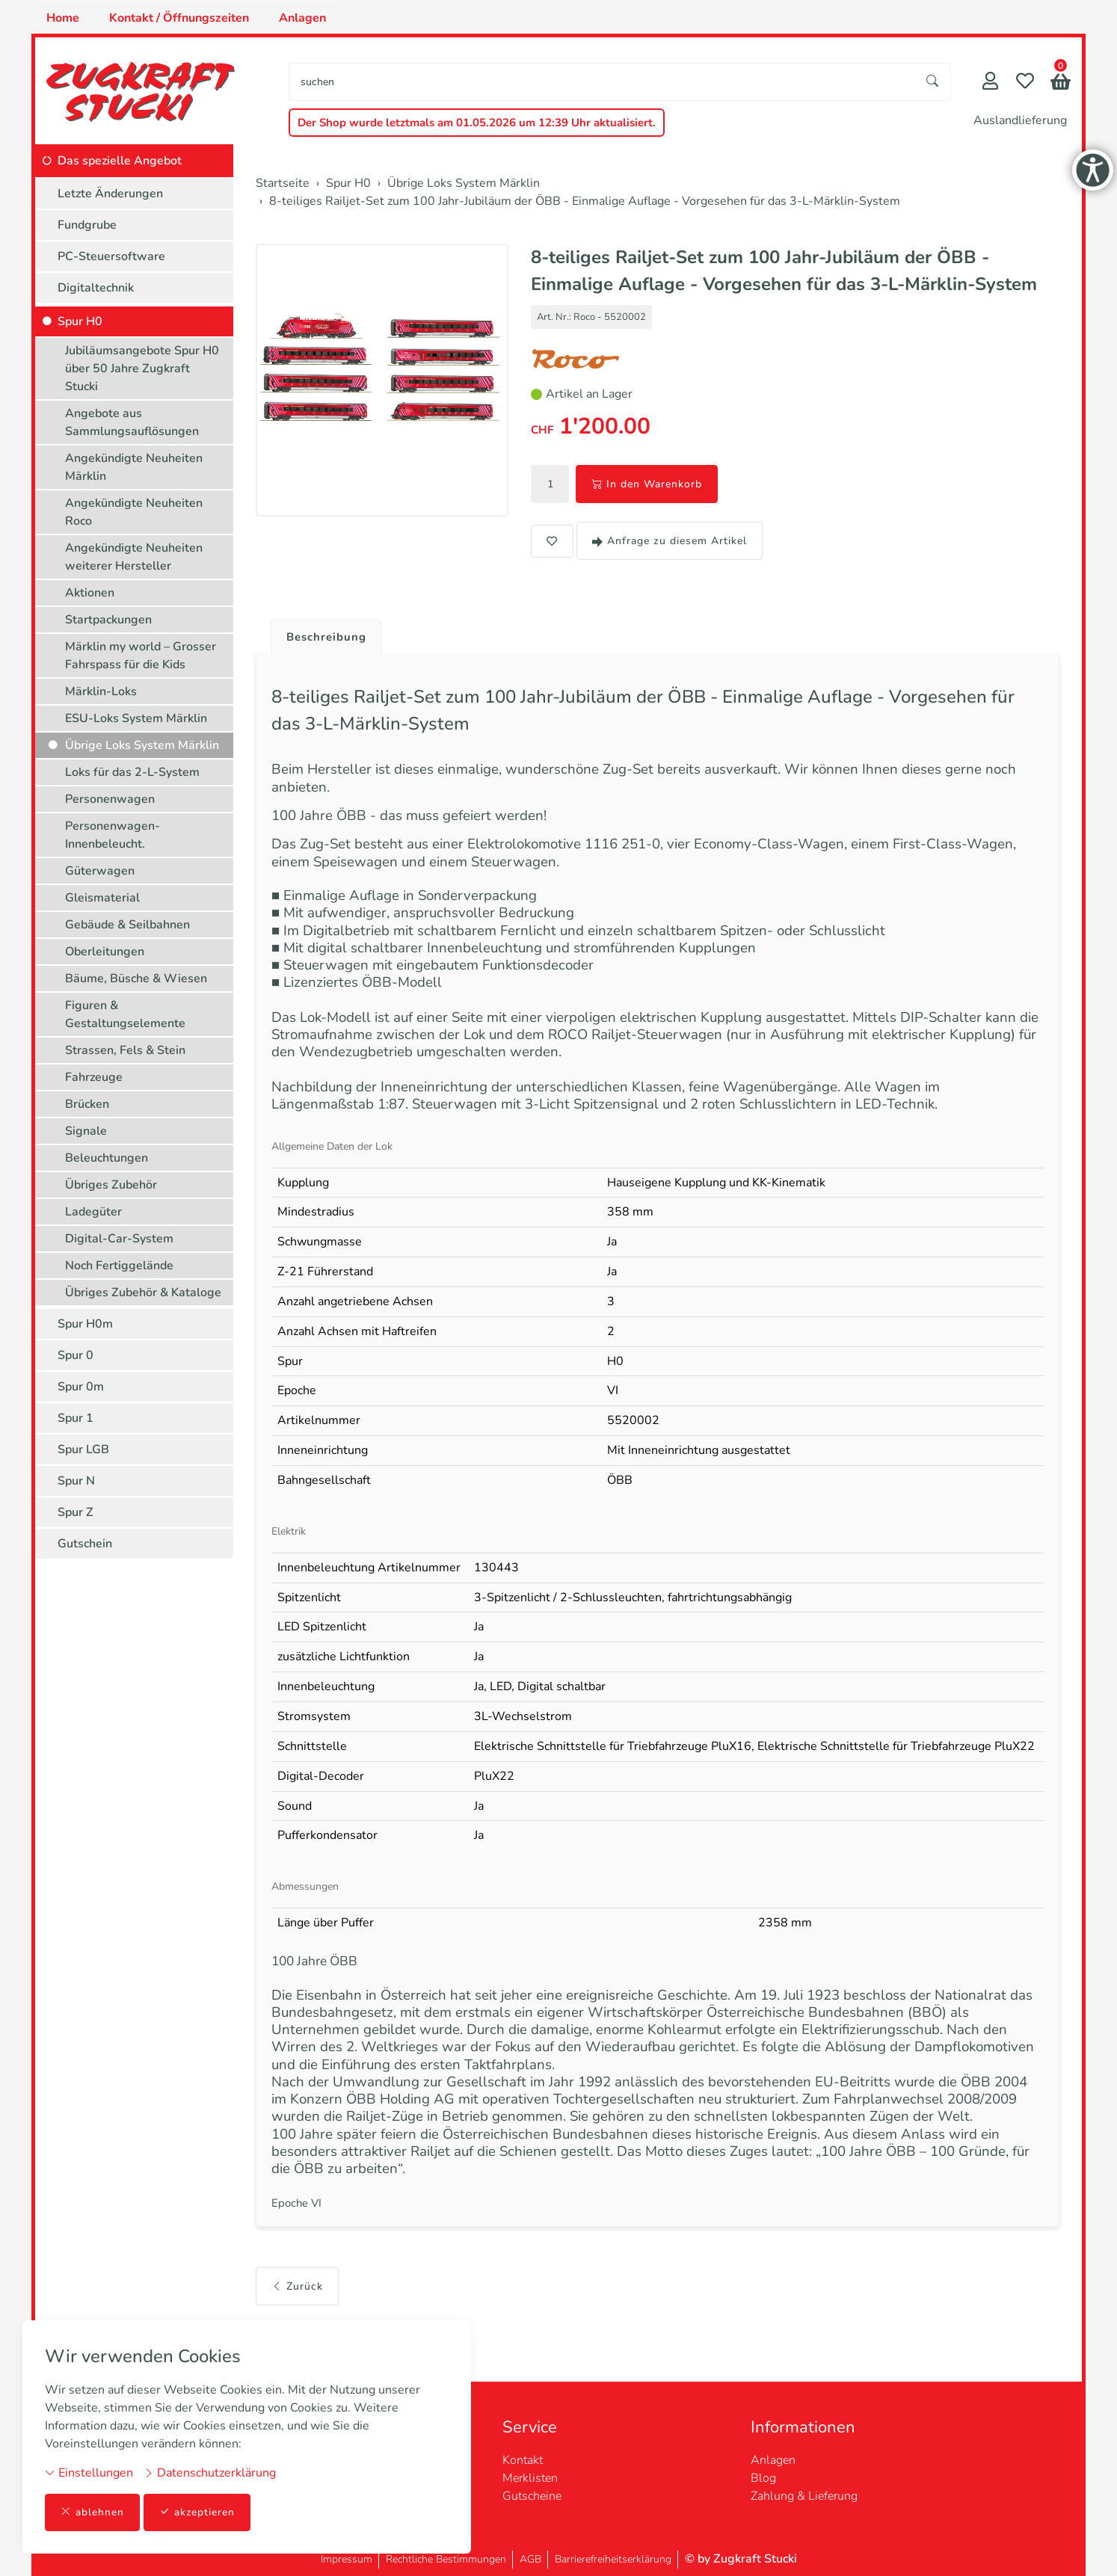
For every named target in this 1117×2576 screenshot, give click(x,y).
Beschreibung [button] (329, 637)
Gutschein (85, 1543)
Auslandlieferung (1020, 120)
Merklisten (530, 2478)
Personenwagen (110, 799)
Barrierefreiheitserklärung (613, 2559)
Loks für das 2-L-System (132, 772)
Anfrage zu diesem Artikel (669, 541)
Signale (86, 1131)
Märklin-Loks (101, 691)
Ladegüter (93, 1212)
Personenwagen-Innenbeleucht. (112, 835)
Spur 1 (75, 1418)
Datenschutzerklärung (210, 2472)
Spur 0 (75, 1355)
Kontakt (522, 2460)
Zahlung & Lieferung (804, 2496)
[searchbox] (602, 82)
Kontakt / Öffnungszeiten (179, 18)
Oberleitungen (104, 951)
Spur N (76, 1481)
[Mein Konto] (990, 82)
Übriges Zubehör (111, 1185)
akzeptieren (197, 2512)
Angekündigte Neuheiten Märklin (134, 467)
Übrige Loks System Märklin (142, 745)
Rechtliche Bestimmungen (446, 2559)
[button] (1060, 83)
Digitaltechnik (96, 288)
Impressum (346, 2559)
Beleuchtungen (106, 1158)
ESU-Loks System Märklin (136, 718)
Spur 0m (81, 1386)
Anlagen (302, 18)
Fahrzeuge (94, 1077)
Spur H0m (85, 1324)
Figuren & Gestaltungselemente (125, 1014)
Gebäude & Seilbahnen (127, 924)
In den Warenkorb (646, 484)
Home (62, 18)
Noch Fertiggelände (119, 1265)
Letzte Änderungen (110, 193)
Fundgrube (87, 225)
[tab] (323, 634)
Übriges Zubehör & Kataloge (143, 1292)
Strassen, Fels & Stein (125, 1050)
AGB (530, 2559)
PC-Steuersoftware (111, 256)
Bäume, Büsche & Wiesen (136, 978)
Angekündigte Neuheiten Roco (134, 512)
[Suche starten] (933, 82)
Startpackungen (108, 619)
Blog (763, 2478)
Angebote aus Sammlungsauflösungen (132, 422)
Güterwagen (100, 871)
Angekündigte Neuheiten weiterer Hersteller (134, 557)
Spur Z (75, 1512)
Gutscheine (531, 2496)
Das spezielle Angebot (120, 160)
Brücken (87, 1104)
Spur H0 (80, 321)
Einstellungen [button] (89, 2472)
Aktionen (89, 593)
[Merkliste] (1025, 82)
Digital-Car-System (119, 1238)
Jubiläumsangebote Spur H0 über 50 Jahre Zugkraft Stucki (142, 368)
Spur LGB (83, 1449)
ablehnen (92, 2512)
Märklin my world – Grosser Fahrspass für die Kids (140, 655)
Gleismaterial (102, 898)
